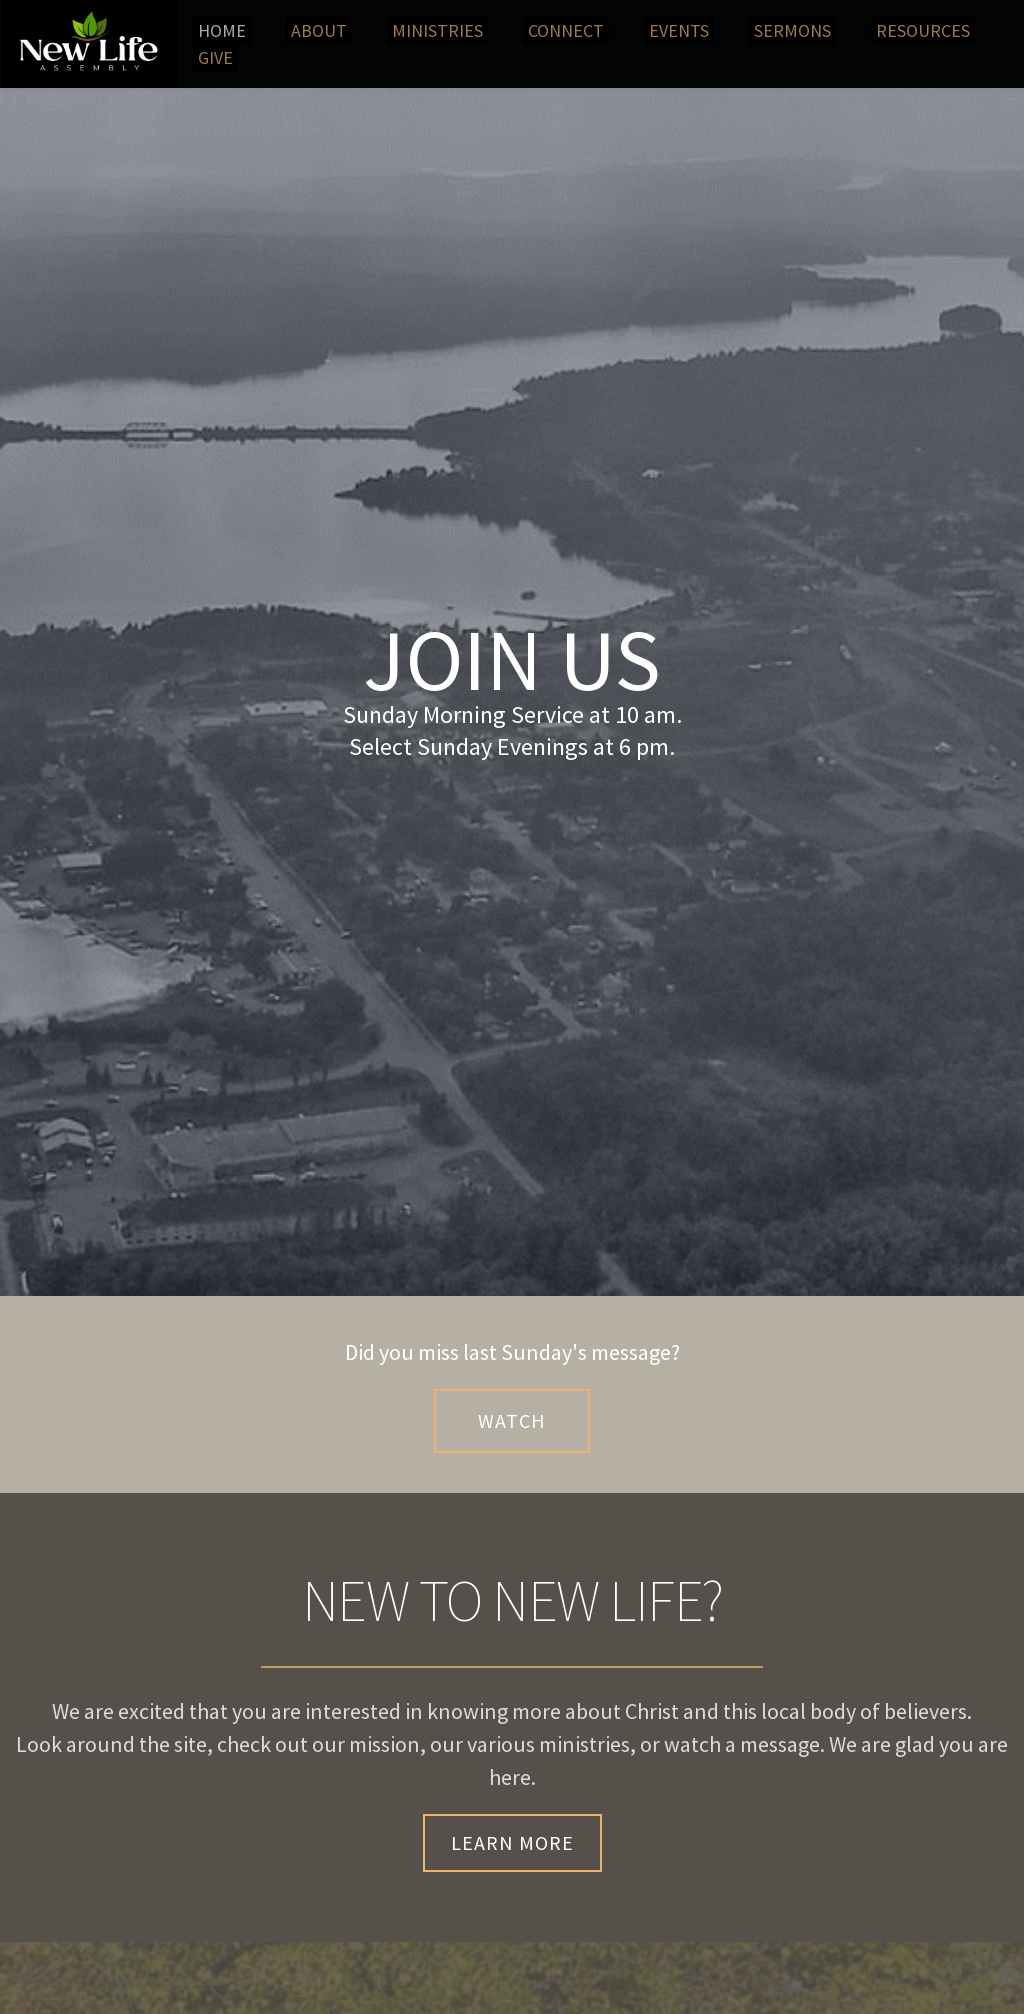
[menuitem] (222, 30)
